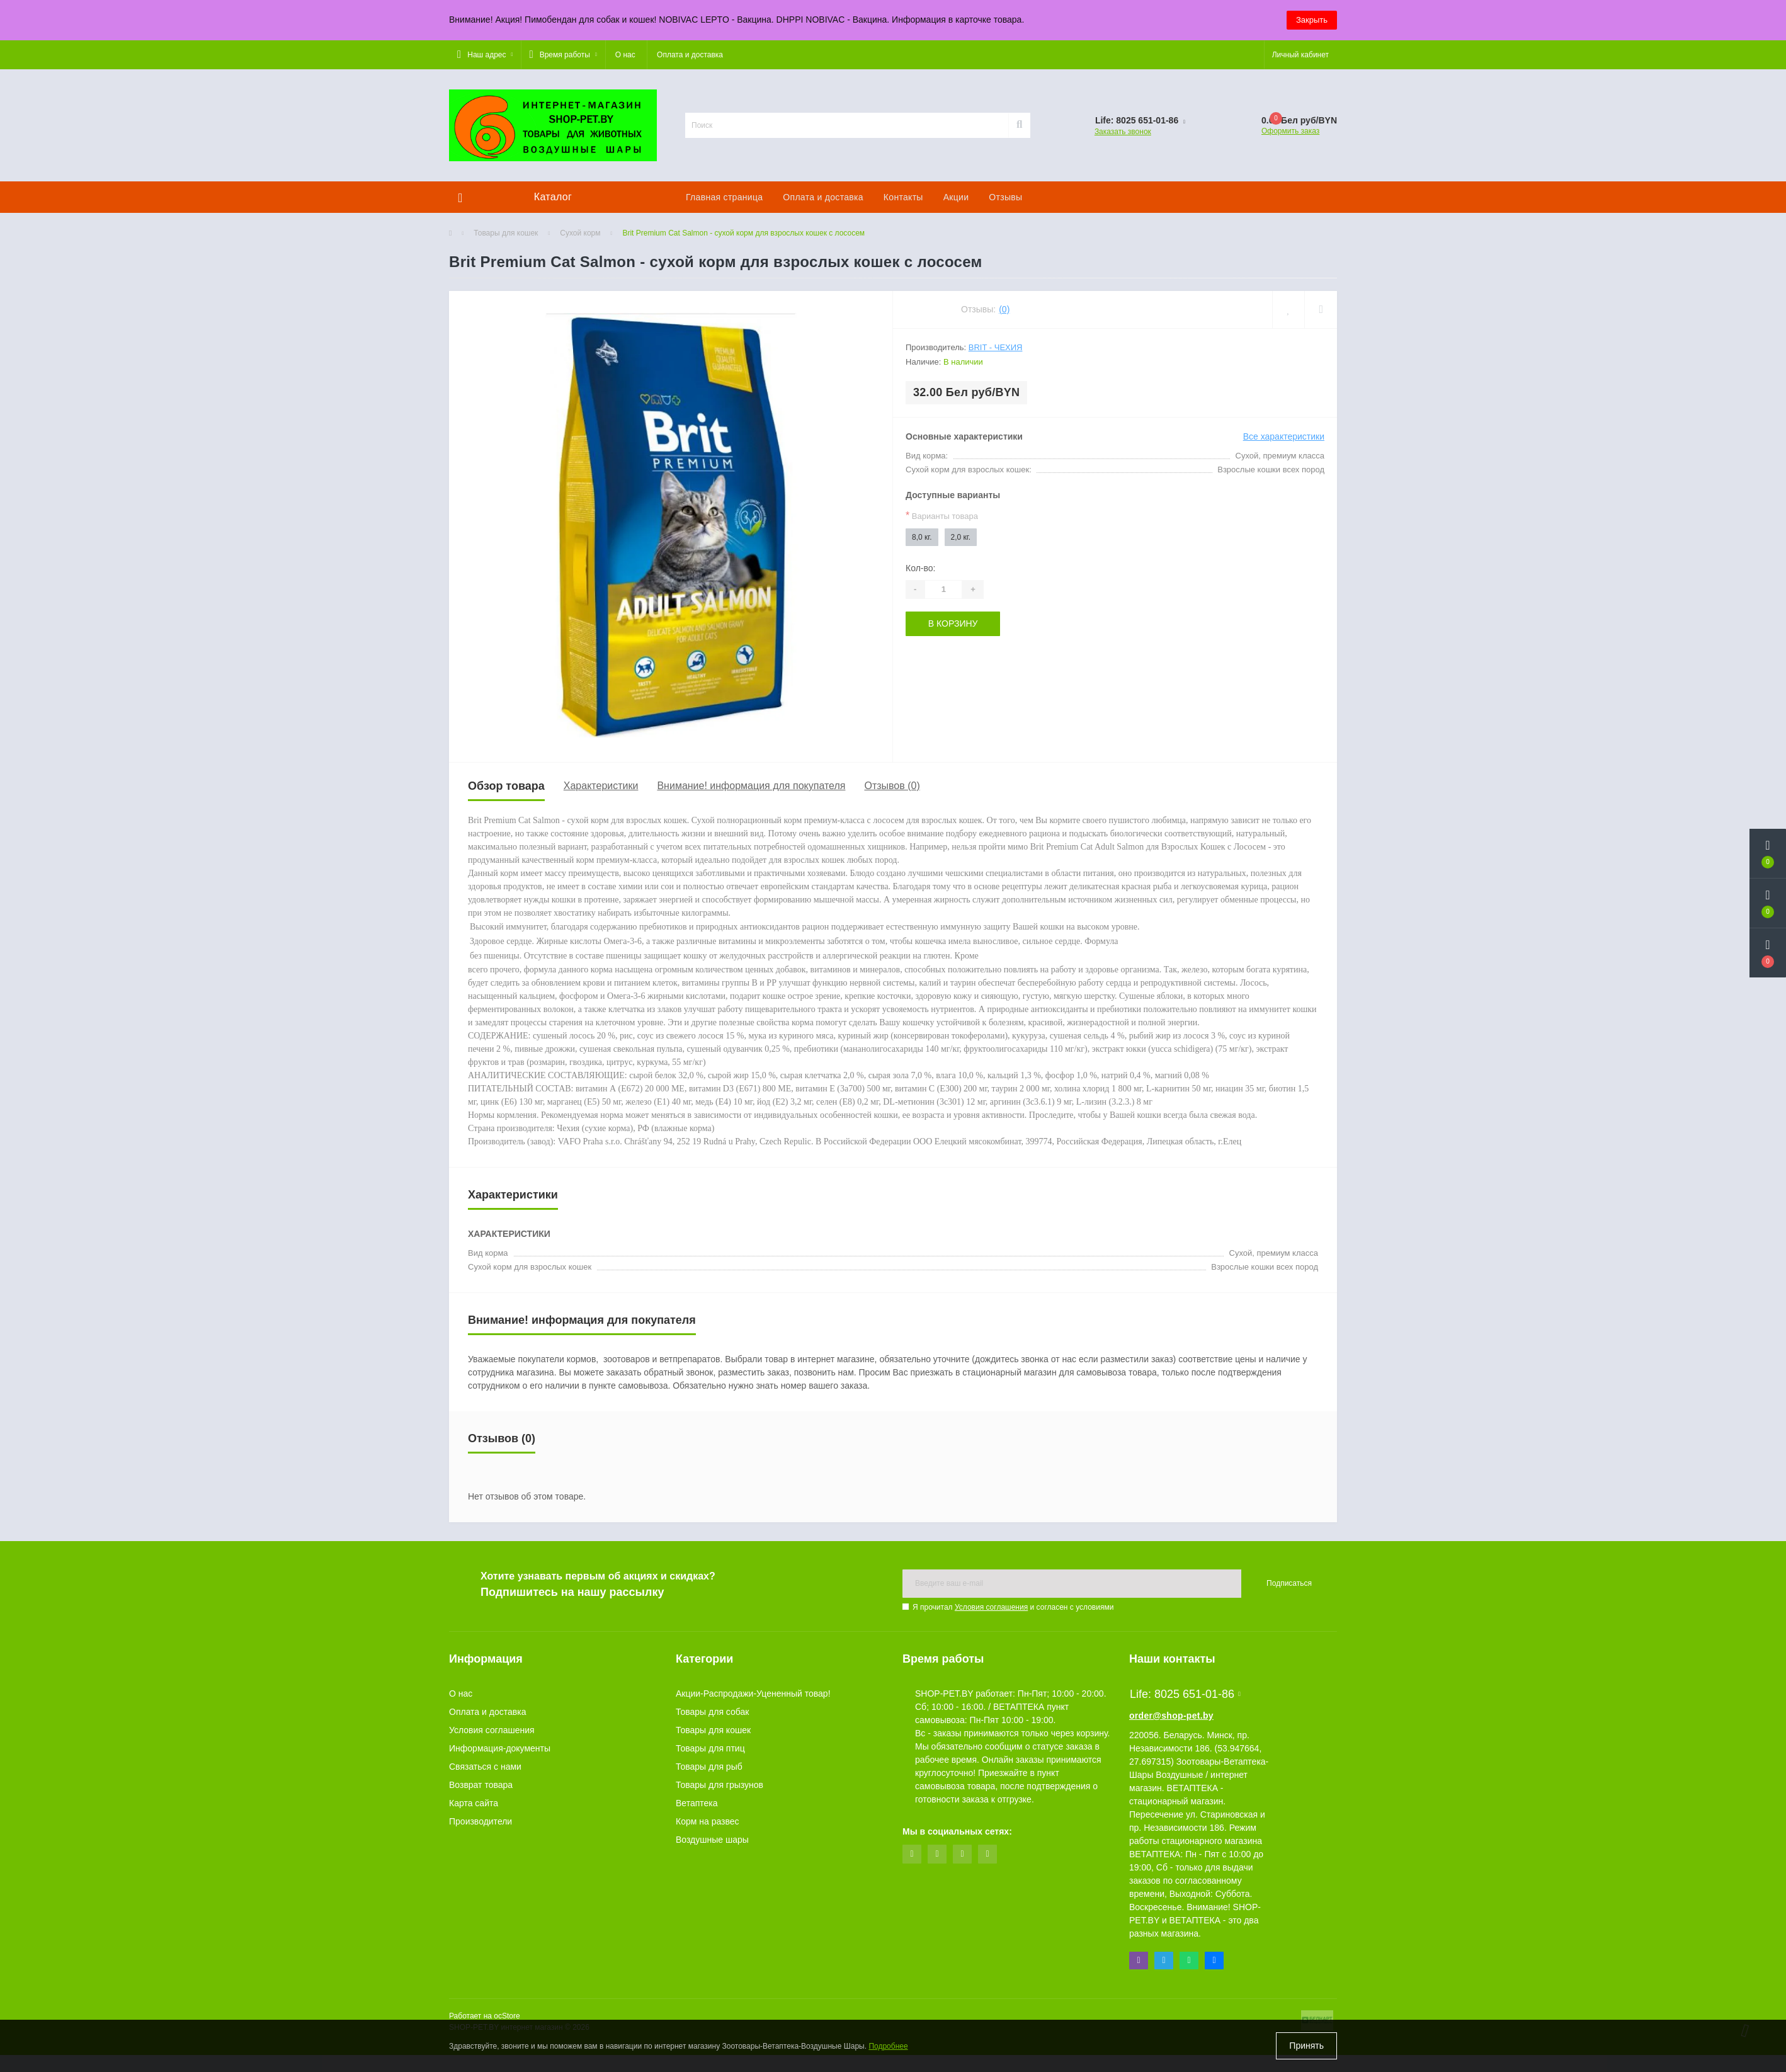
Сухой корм (580, 233)
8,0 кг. (922, 537)
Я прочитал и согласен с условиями (1013, 1607)
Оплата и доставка (690, 54)
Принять (1306, 2046)
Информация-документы (499, 1748)
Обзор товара (506, 786)
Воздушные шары (712, 1840)
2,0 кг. (961, 537)
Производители (480, 1821)
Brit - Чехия (996, 347)
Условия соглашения (991, 1607)
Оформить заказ (1290, 131)
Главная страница (724, 197)
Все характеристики (1283, 436)
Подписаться (1289, 1583)
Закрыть (1312, 20)
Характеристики (601, 785)
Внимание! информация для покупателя (751, 785)
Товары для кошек (506, 233)
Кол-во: (920, 568)
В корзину (953, 623)
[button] (485, 54)
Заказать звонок (1123, 131)
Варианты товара (942, 515)
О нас (625, 54)
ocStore (507, 2016)
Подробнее (887, 2046)
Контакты (903, 197)
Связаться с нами (485, 1767)
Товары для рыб (709, 1767)
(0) (1004, 309)
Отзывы (1005, 197)
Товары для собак (712, 1712)
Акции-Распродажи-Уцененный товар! (753, 1693)
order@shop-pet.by (1171, 1716)
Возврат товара (481, 1785)
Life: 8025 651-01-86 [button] (1185, 1694)
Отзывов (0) (891, 785)
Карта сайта (473, 1803)
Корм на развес (707, 1821)
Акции (956, 197)
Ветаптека (697, 1803)
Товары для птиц (710, 1748)
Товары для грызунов (719, 1785)
